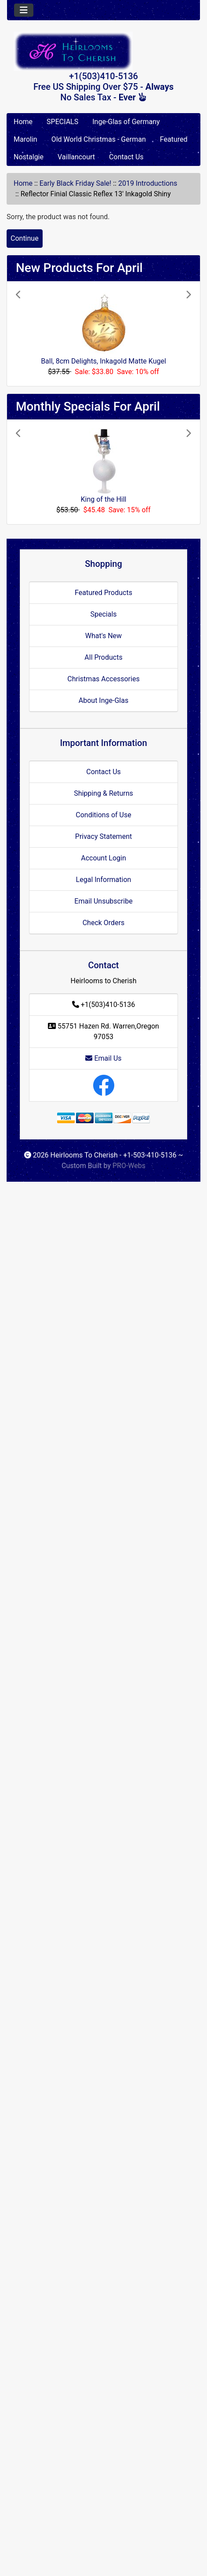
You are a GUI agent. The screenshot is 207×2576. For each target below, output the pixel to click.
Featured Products (103, 592)
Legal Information (103, 879)
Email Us (103, 1058)
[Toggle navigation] (23, 10)
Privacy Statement (103, 836)
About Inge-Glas (103, 700)
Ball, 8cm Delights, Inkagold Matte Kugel (103, 361)
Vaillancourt (76, 157)
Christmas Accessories (103, 679)
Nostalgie (29, 157)
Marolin (25, 139)
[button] (29, 333)
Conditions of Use (103, 815)
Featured (174, 139)
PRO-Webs (129, 1165)
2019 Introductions (147, 183)
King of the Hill (104, 499)
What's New (103, 636)
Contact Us (126, 157)
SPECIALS (62, 122)
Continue (25, 238)
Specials (103, 614)
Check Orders (104, 923)
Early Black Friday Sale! (75, 183)
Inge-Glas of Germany (126, 122)
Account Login (103, 858)
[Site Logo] (103, 51)
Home (23, 122)
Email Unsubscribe (103, 901)
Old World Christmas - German (98, 139)
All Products (103, 657)
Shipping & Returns (103, 793)
